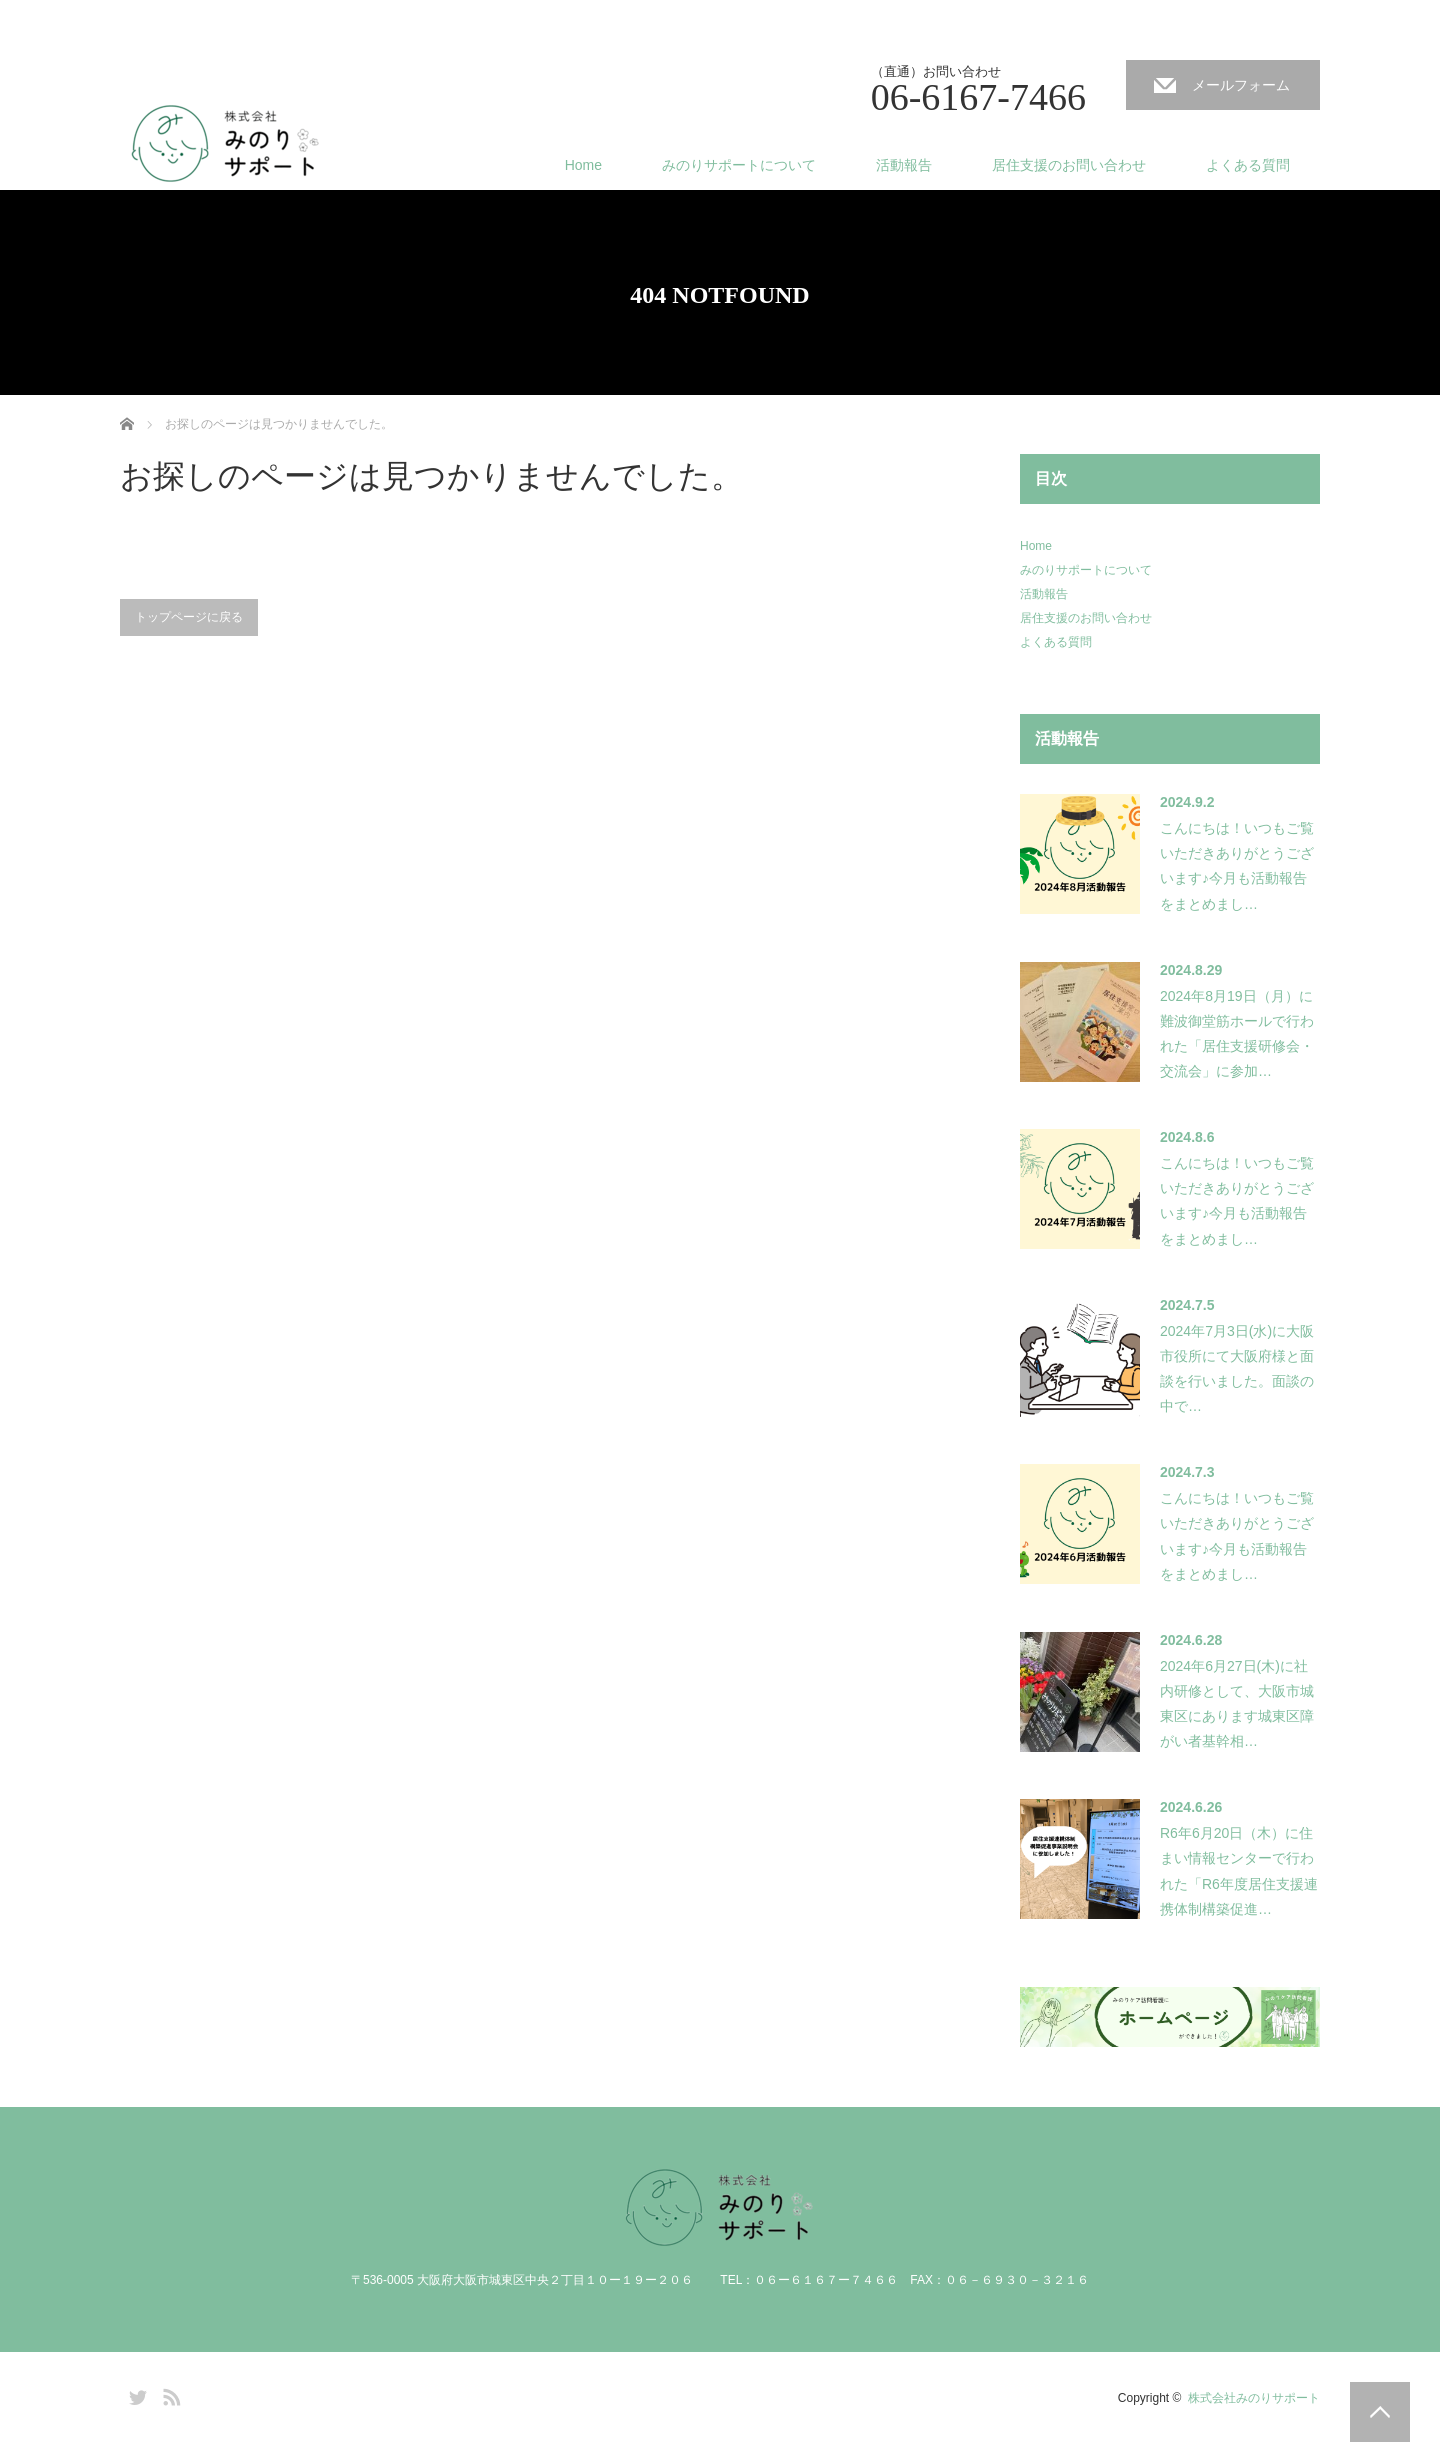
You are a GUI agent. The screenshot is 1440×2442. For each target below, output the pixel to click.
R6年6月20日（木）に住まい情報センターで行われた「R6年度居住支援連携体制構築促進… (1239, 1871)
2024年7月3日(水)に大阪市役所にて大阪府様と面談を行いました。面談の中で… (1237, 1369)
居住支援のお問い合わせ (1069, 165)
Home (583, 165)
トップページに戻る (189, 617)
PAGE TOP (1380, 2412)
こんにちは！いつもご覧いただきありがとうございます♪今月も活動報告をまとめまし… (1237, 866)
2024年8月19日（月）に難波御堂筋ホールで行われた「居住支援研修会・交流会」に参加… (1237, 1034)
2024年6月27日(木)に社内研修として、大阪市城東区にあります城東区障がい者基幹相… (1237, 1704)
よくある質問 (1248, 165)
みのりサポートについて (739, 165)
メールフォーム (1241, 85)
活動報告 (904, 165)
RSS (169, 2394)
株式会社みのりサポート (1254, 2398)
